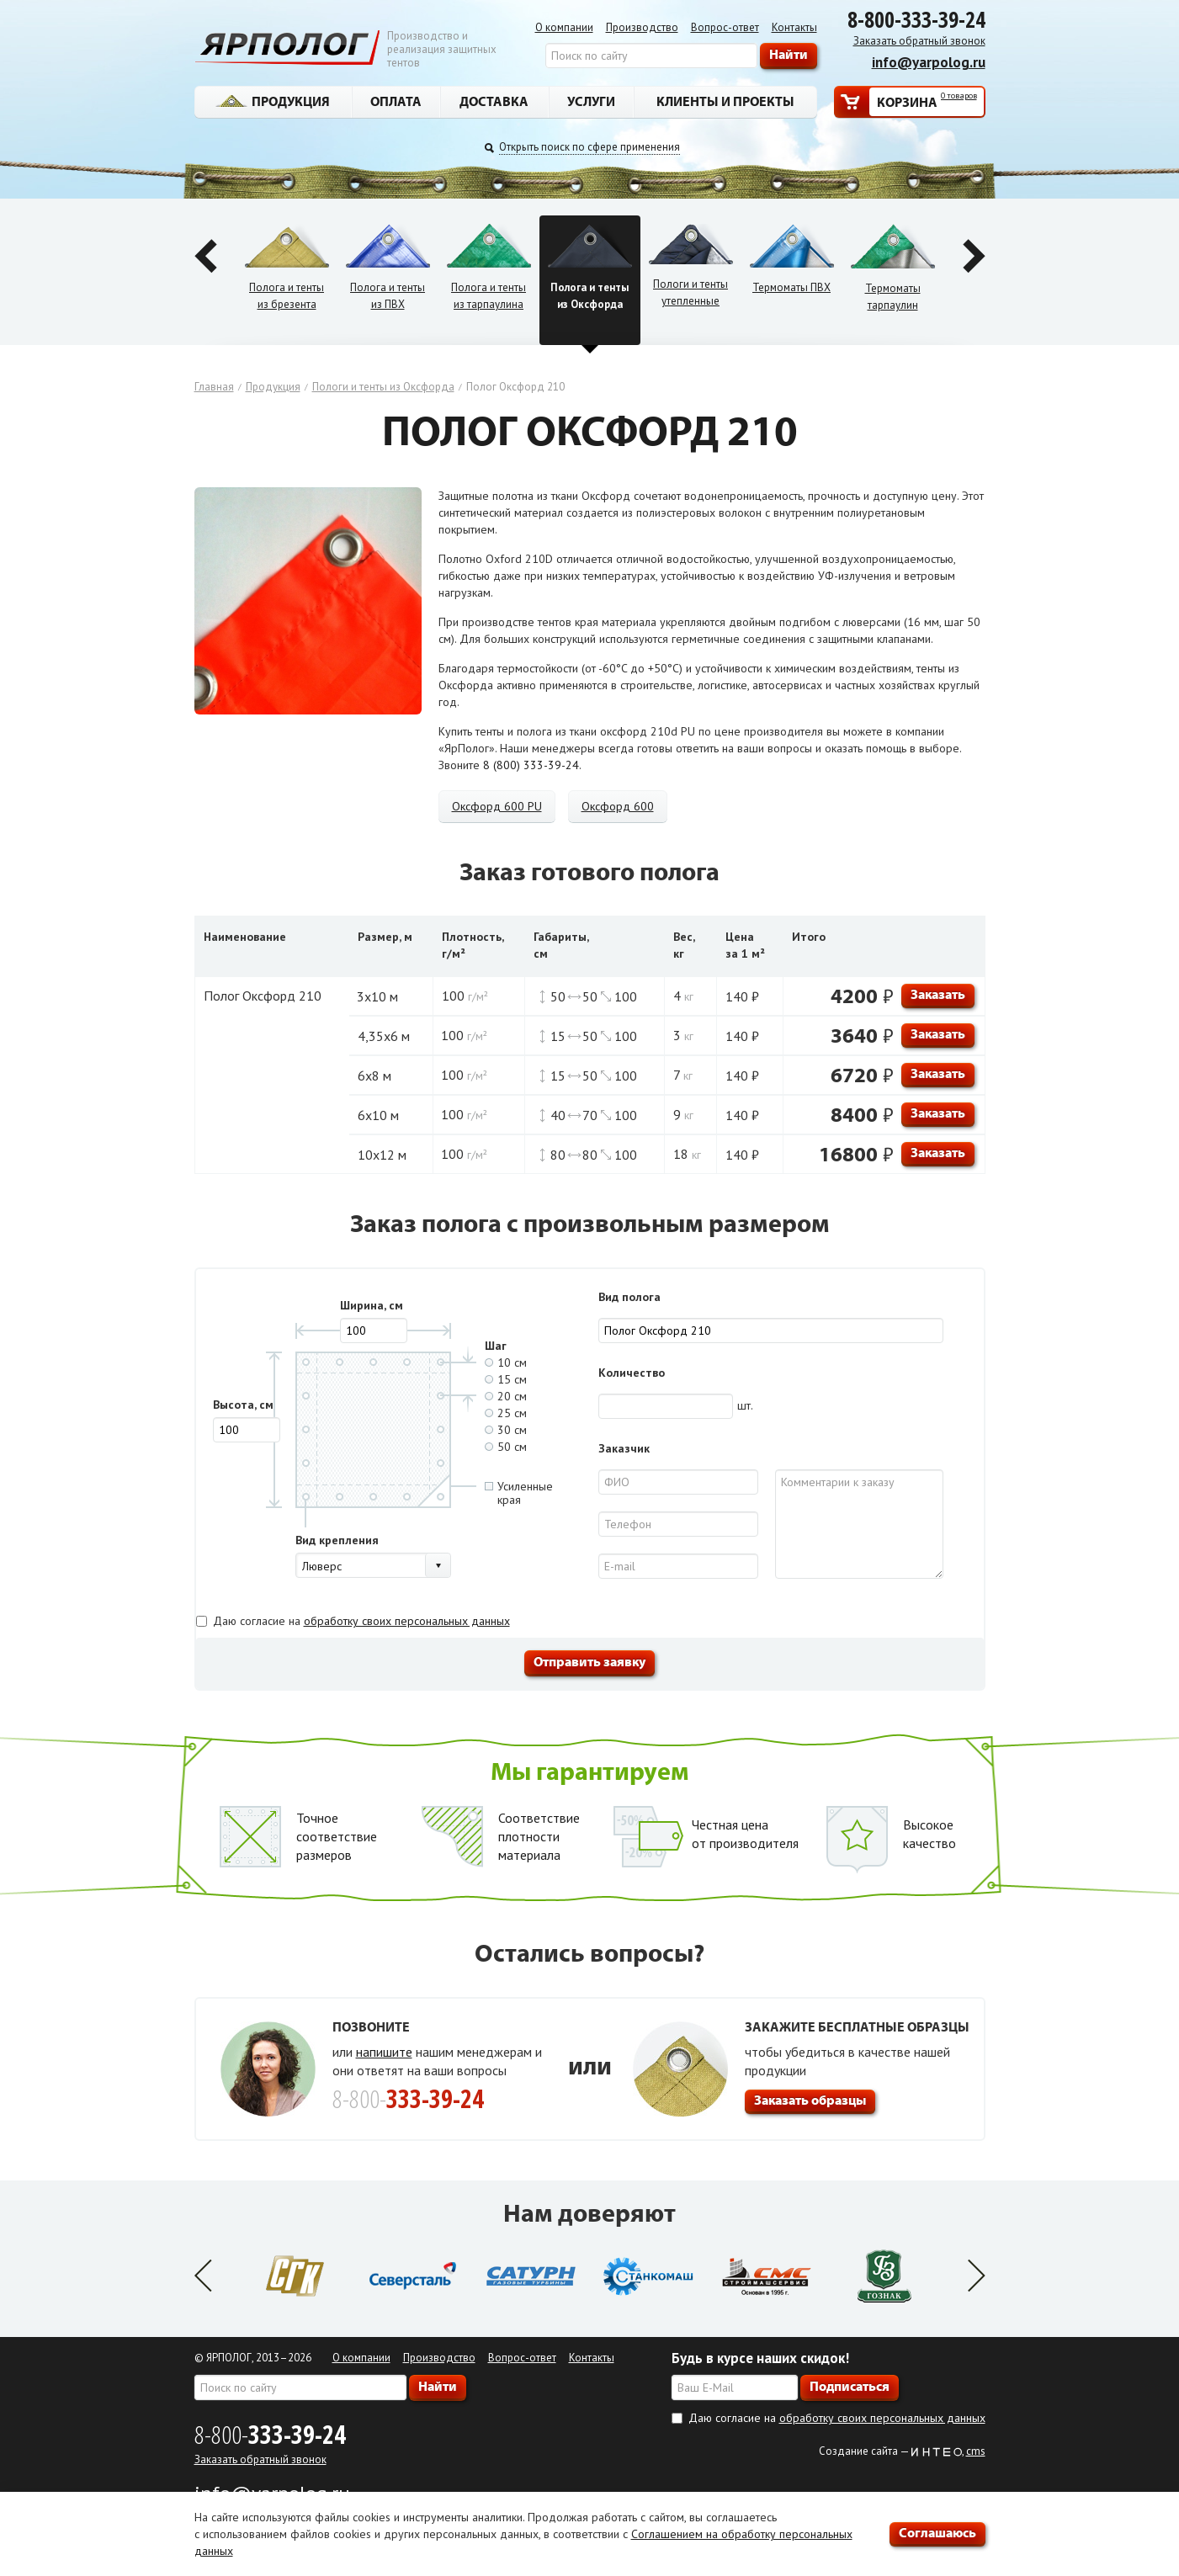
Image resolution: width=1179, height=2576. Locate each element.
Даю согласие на (361, 1620)
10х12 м (382, 1154)
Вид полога (629, 1296)
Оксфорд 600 (618, 806)
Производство (642, 27)
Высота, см (243, 1404)
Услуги (591, 101)
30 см (506, 1430)
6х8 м (374, 1075)
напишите (384, 2051)
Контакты (794, 27)
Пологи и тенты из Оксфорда (383, 387)
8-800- (270, 2434)
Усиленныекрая (519, 1492)
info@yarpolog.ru (928, 62)
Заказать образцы (810, 2099)
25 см (506, 1413)
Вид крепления (337, 1540)
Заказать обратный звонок (919, 41)
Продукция (272, 101)
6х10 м (378, 1115)
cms (975, 2451)
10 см (506, 1362)
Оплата (396, 101)
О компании (564, 27)
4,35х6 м (384, 1036)
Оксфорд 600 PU (497, 806)
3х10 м (377, 996)
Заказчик (624, 1448)
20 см (506, 1396)
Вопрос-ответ (725, 27)
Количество (631, 1372)
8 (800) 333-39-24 (531, 765)
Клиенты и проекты (725, 101)
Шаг (496, 1345)
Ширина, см (371, 1305)
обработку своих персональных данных (407, 1620)
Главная (214, 387)
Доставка (493, 101)
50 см (506, 1446)
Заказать (938, 993)
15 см (506, 1379)
